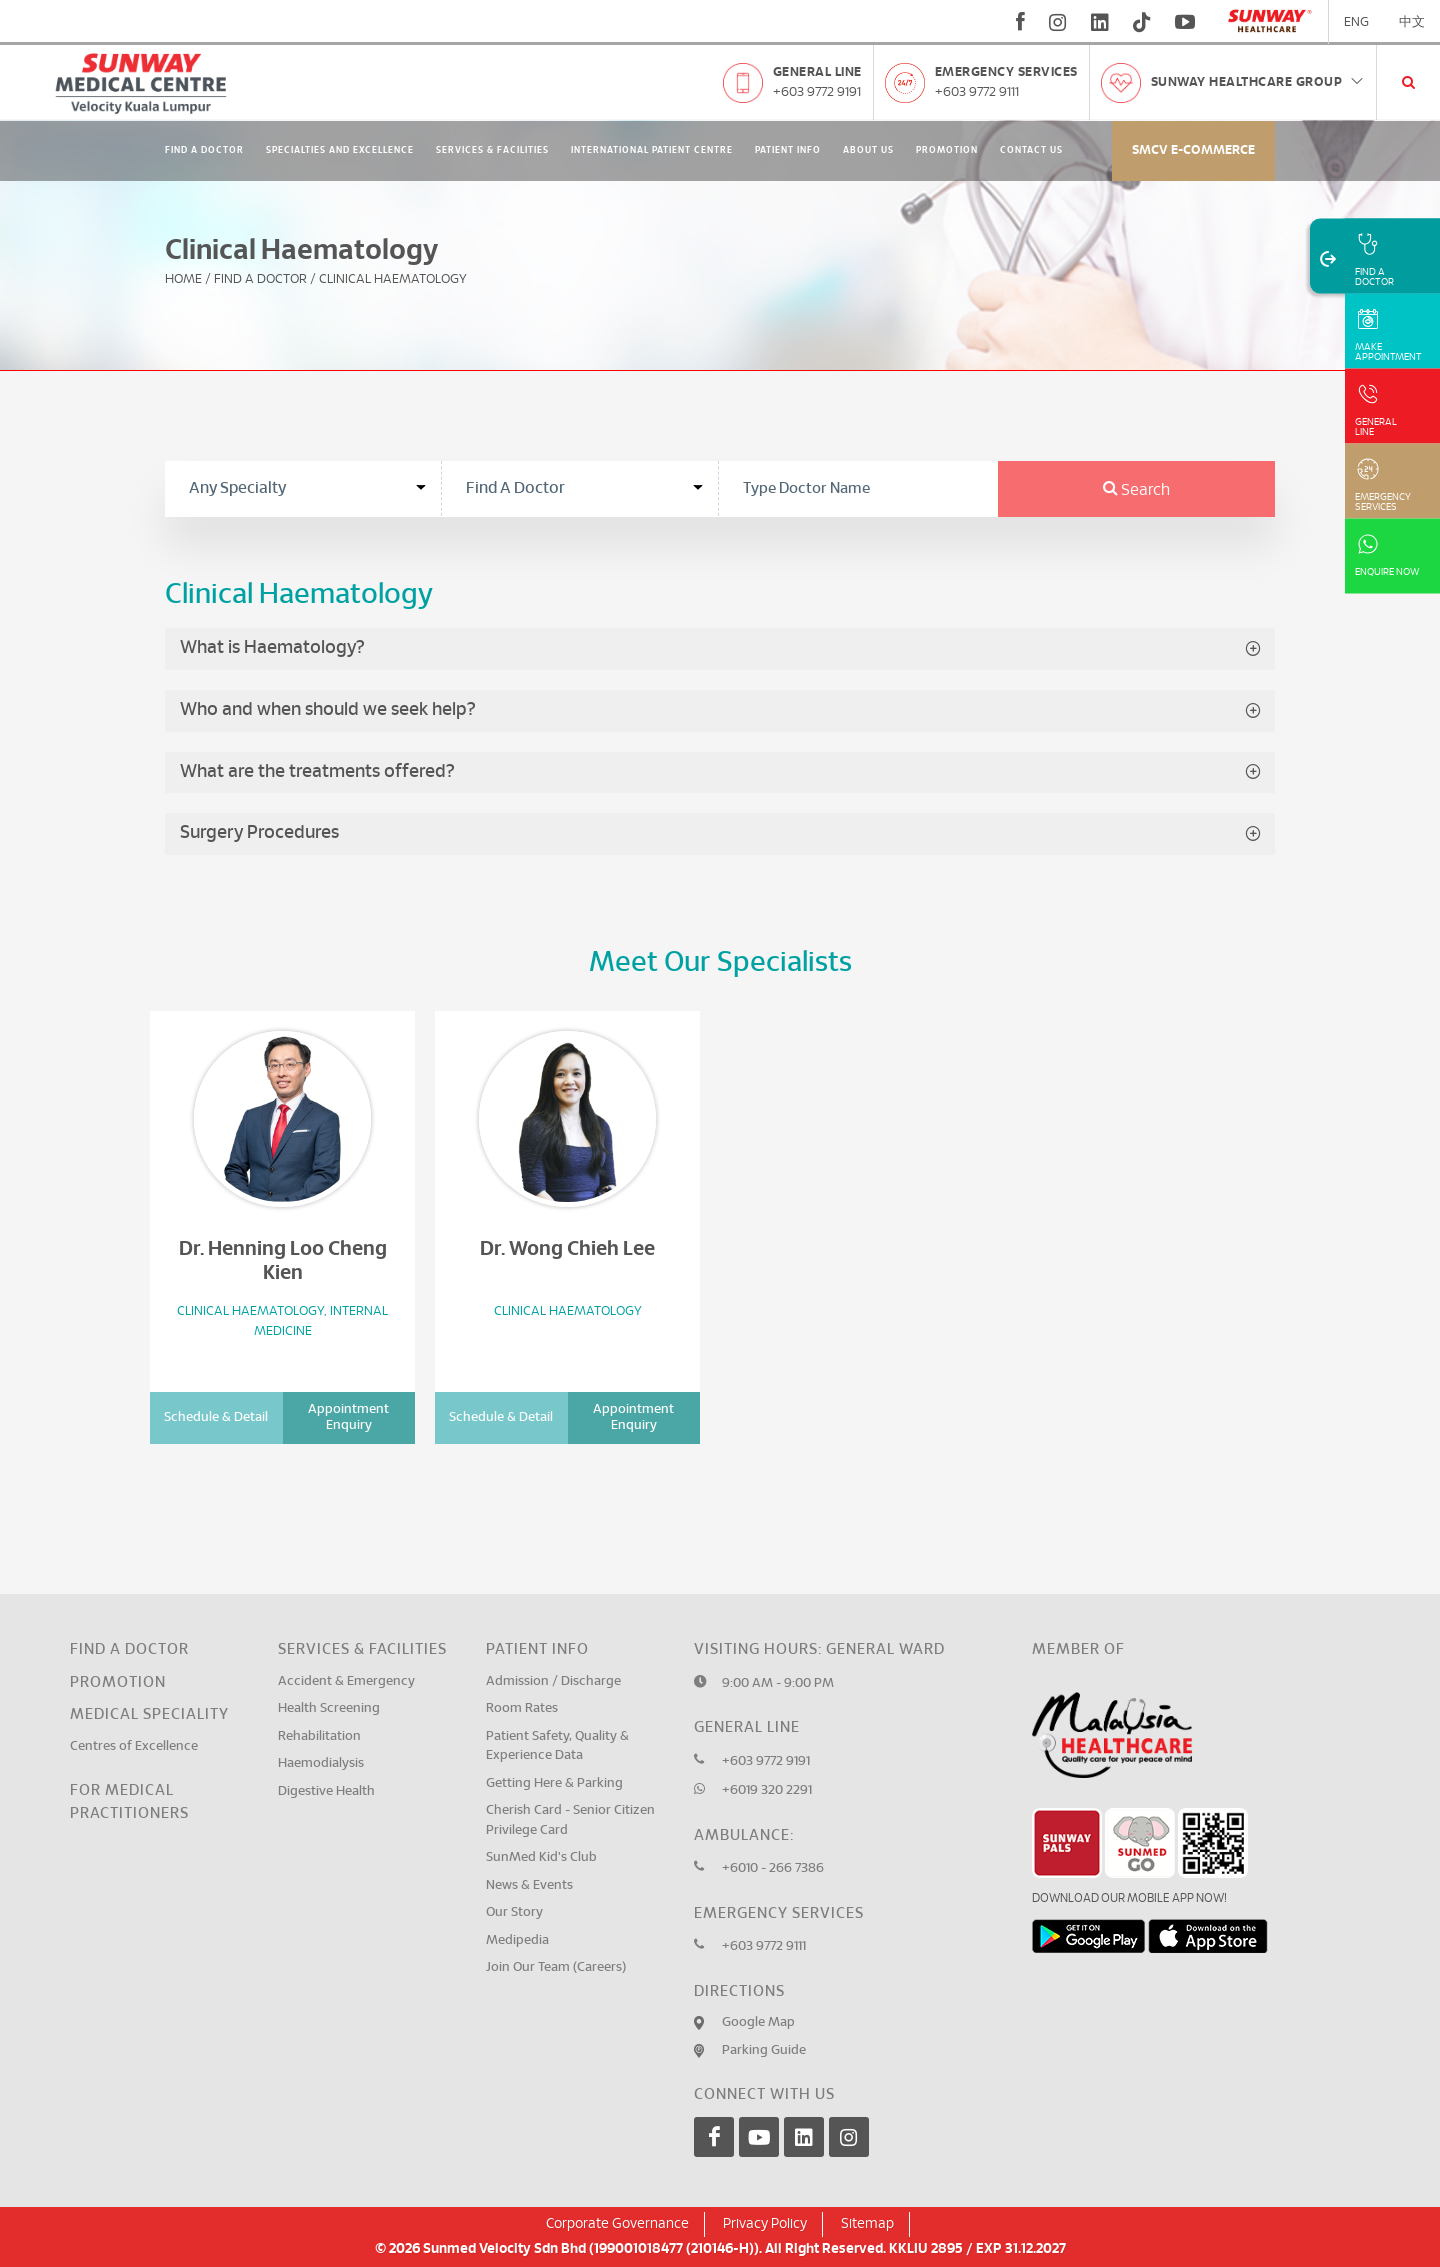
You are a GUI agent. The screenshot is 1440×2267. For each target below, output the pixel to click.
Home (183, 279)
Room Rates (522, 1708)
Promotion (947, 150)
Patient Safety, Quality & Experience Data (557, 1746)
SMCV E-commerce (1193, 150)
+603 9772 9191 (817, 92)
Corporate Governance (617, 2224)
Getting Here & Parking (554, 1783)
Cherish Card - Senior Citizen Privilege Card (570, 1820)
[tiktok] (1142, 22)
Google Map (758, 2022)
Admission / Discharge (553, 1681)
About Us (868, 150)
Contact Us (1031, 150)
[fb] (1020, 22)
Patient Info (788, 150)
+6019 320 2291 (767, 1790)
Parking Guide (764, 2050)
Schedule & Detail (216, 1417)
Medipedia (517, 1940)
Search (1136, 490)
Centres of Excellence (134, 1746)
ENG (1356, 22)
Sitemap (867, 2224)
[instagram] (1058, 22)
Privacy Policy (765, 2224)
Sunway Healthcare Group (1258, 82)
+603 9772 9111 (977, 92)
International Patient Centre (652, 150)
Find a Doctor (129, 1649)
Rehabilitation (319, 1736)
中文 (1412, 22)
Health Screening (329, 1708)
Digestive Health (326, 1791)
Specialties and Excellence (340, 150)
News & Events (529, 1885)
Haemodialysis (321, 1763)
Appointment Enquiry (348, 1417)
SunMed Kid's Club (541, 1857)
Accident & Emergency (346, 1681)
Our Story (514, 1912)
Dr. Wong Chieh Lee (567, 1249)
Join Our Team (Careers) (556, 1967)
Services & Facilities (492, 150)
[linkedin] (1100, 22)
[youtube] (1187, 22)
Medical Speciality (149, 1714)
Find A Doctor (204, 150)
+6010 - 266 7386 (773, 1868)
